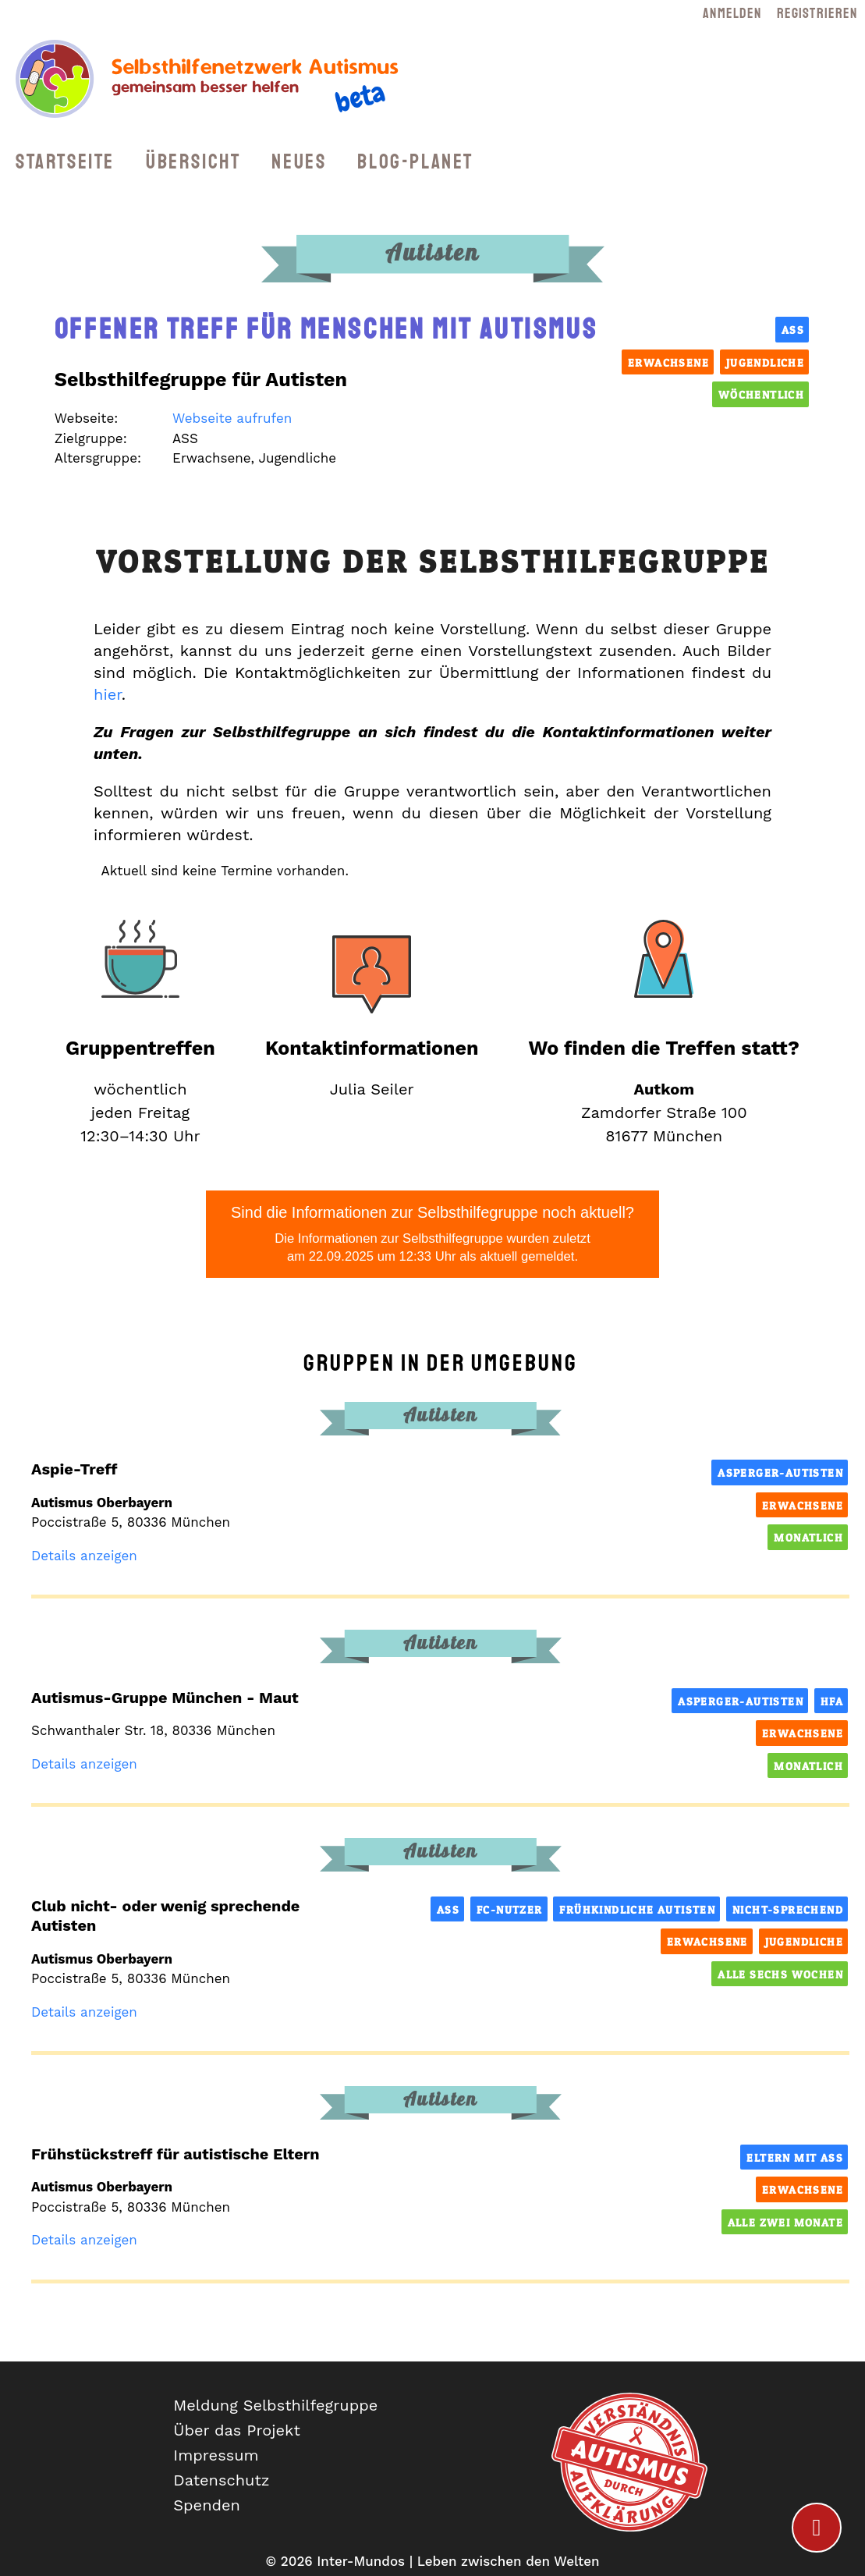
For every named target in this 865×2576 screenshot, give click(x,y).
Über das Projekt (236, 2430)
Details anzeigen (84, 1555)
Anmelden (732, 13)
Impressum (215, 2455)
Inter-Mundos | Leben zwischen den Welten (458, 2561)
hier (108, 694)
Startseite (65, 162)
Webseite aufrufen (232, 418)
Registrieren (817, 13)
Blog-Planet (415, 162)
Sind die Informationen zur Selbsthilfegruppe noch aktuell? (432, 1235)
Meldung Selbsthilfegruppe (275, 2405)
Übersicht (193, 162)
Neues (298, 162)
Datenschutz (221, 2480)
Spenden (206, 2505)
